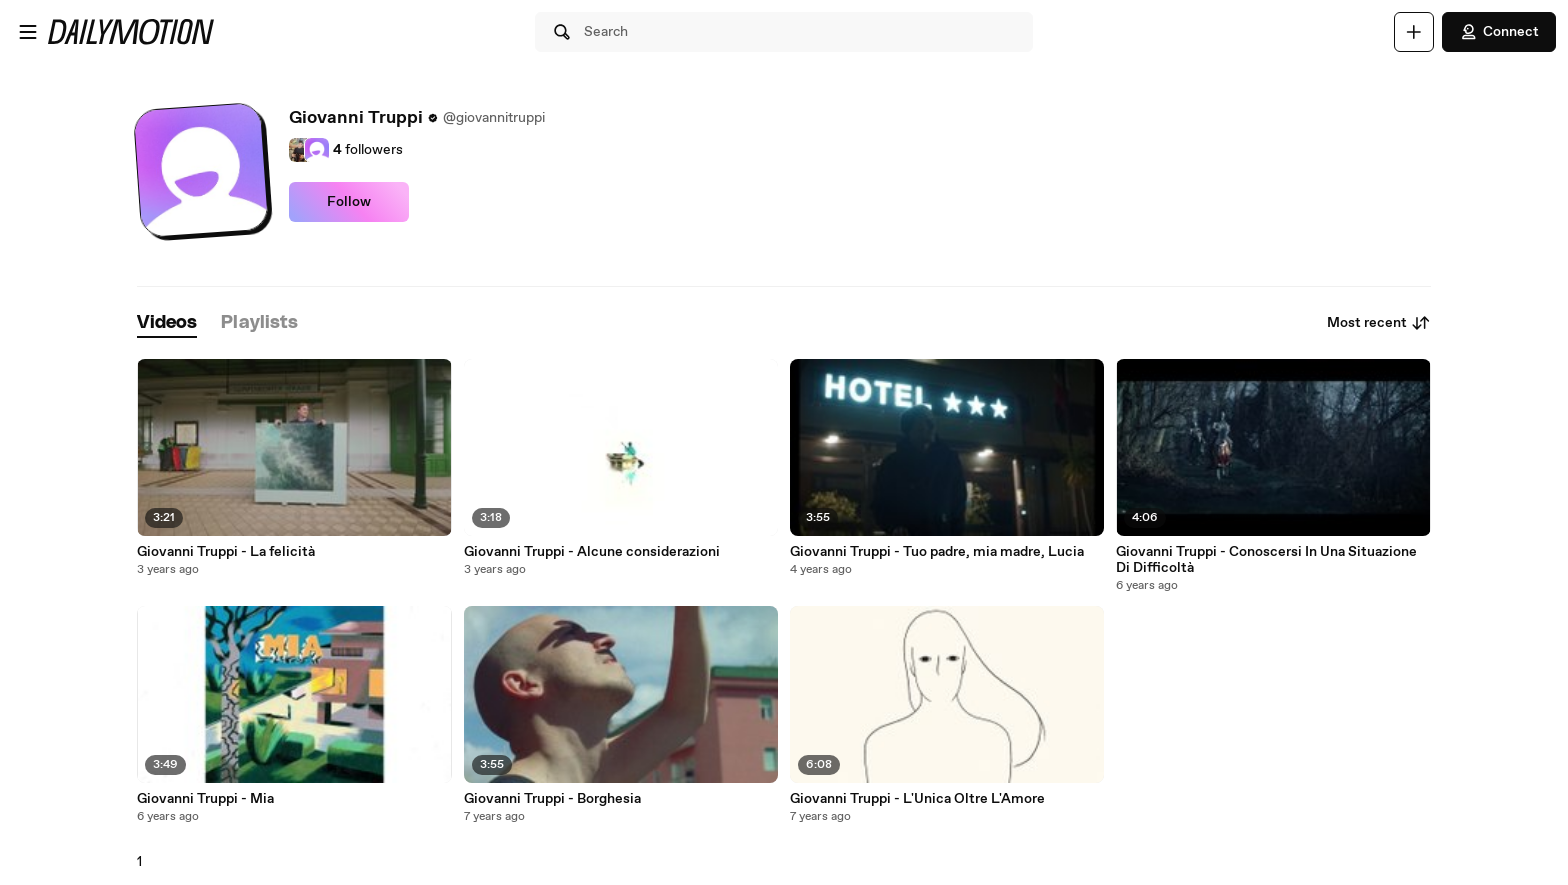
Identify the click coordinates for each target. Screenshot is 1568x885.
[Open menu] (28, 32)
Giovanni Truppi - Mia (205, 799)
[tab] (167, 323)
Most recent (1379, 323)
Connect (1499, 32)
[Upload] (1414, 32)
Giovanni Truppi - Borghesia (552, 799)
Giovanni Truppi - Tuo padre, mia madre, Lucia (937, 552)
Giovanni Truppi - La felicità (226, 552)
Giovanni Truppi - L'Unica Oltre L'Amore (917, 799)
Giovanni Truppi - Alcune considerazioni (592, 552)
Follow (349, 202)
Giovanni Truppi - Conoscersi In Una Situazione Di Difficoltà (1266, 560)
